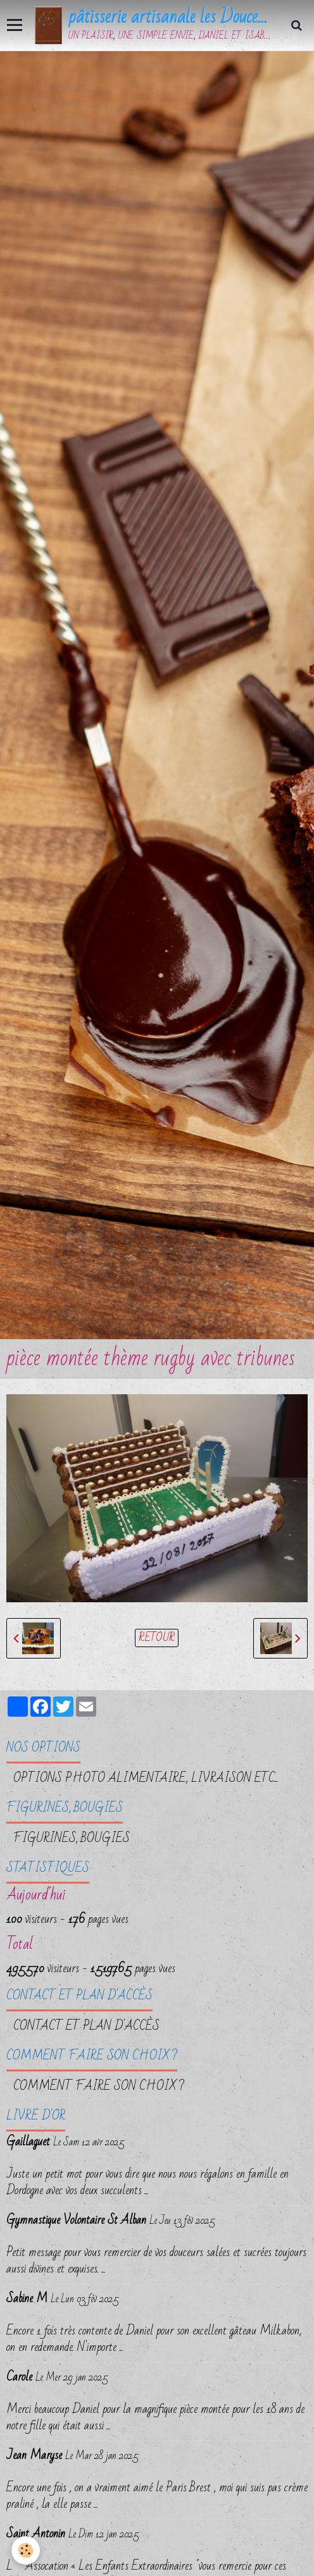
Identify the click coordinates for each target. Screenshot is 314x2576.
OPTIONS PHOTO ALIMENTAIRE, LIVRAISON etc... (146, 1778)
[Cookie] (25, 2550)
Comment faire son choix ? (98, 2086)
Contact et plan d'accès (86, 2026)
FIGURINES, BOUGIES (71, 1838)
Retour (157, 1638)
